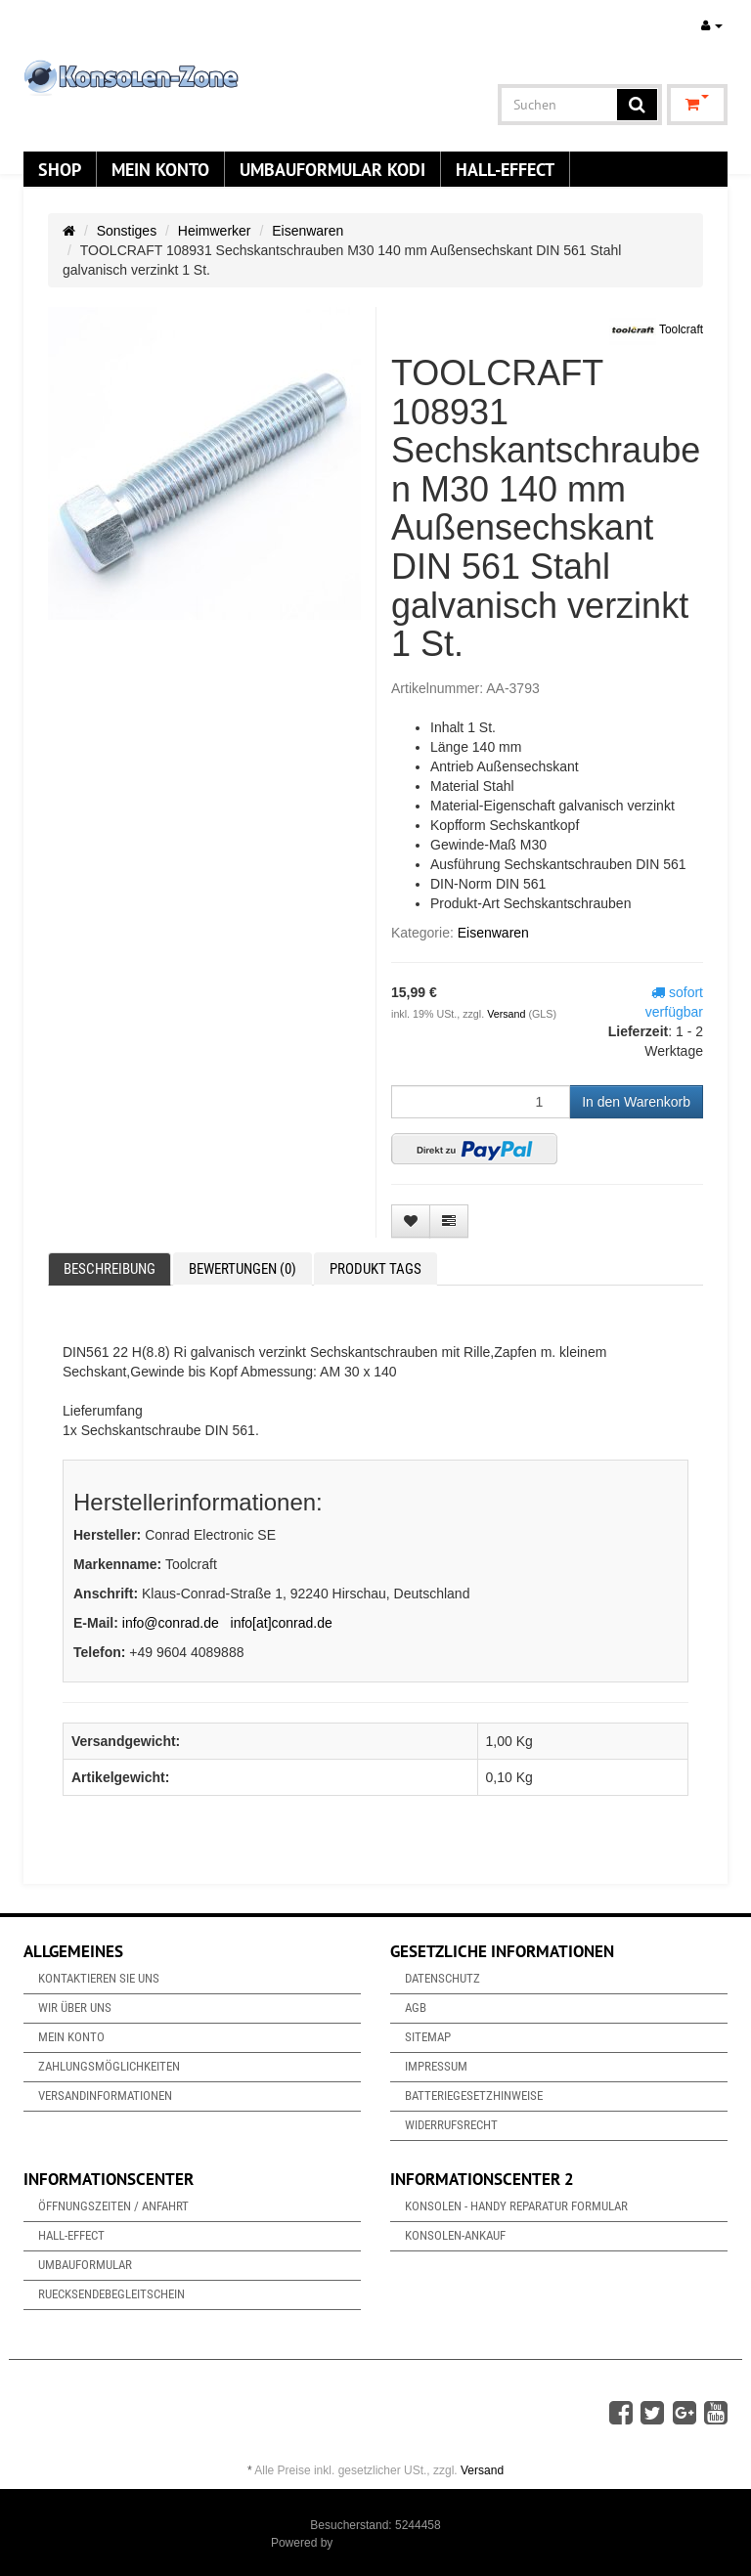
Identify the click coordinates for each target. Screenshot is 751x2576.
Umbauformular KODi (332, 169)
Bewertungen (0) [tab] (242, 1269)
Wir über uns (74, 2007)
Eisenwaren (307, 231)
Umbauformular (85, 2264)
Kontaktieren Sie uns (98, 1978)
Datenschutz (442, 1978)
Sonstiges (126, 231)
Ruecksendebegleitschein (111, 2294)
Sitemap (428, 2037)
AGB (415, 2007)
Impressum (436, 2066)
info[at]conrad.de (281, 1623)
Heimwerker (214, 231)
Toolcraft (656, 330)
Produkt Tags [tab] (375, 1269)
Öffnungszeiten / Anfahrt (113, 2206)
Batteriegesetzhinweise (474, 2095)
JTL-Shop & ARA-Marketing (408, 2543)
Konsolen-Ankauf (455, 2235)
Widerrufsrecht (451, 2125)
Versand (507, 1014)
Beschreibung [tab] (109, 1269)
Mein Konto (160, 169)
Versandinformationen (105, 2095)
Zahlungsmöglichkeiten (109, 2066)
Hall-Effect (505, 169)
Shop (59, 169)
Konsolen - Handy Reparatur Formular (516, 2206)
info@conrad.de (170, 1623)
